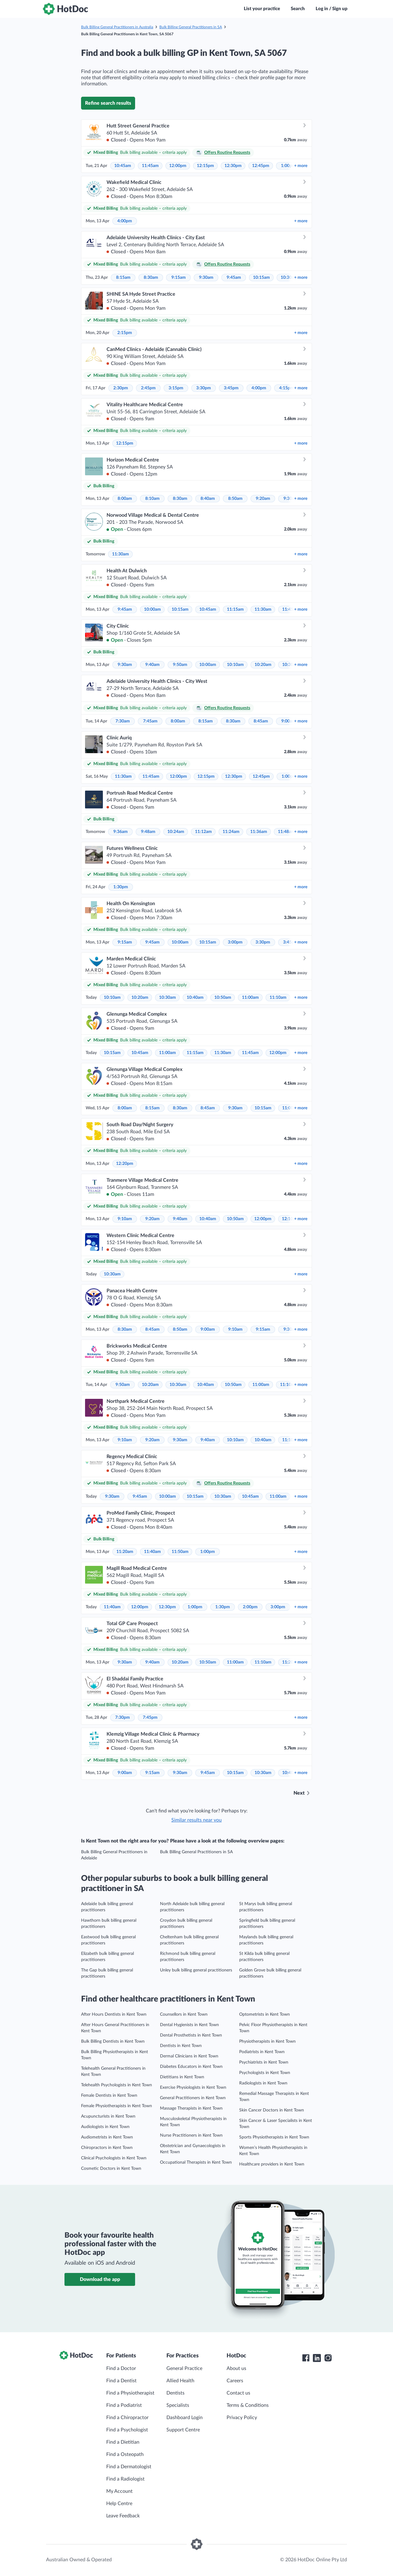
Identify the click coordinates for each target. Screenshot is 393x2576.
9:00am (207, 1329)
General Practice (184, 2368)
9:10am (125, 1219)
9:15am (178, 277)
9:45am (234, 277)
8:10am (152, 498)
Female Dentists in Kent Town (109, 2095)
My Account (119, 2491)
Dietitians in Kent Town (182, 2077)
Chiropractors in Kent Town (107, 2148)
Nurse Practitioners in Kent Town (191, 2135)
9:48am (148, 832)
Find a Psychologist (127, 2429)
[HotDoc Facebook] (305, 2358)
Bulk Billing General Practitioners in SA (190, 27)
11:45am (150, 166)
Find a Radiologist (125, 2479)
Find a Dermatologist (128, 2466)
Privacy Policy (242, 2417)
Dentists (175, 2393)
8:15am (123, 277)
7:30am (122, 721)
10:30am (167, 997)
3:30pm (203, 388)
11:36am (258, 832)
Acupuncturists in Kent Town (108, 2116)
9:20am (263, 498)
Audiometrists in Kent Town (107, 2137)
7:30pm (122, 1717)
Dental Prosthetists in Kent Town (191, 2035)
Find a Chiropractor (127, 2417)
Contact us (238, 2393)
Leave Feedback (123, 2515)
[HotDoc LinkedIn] (316, 2358)
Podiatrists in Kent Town (262, 2052)
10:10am (235, 665)
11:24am (231, 832)
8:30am (151, 277)
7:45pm (150, 1717)
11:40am (152, 1552)
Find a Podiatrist (124, 2405)
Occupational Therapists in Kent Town (196, 2162)
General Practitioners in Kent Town (193, 2098)
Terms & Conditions (248, 2405)
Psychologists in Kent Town (264, 2073)
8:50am (235, 498)
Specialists (177, 2405)
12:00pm (177, 166)
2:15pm (124, 333)
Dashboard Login (184, 2417)
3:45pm (231, 388)
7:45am (150, 721)
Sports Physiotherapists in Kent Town (274, 2137)
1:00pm (207, 1552)
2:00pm (250, 1607)
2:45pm (148, 388)
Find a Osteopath (125, 2454)
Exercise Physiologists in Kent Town (193, 2087)
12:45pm (260, 166)
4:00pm (124, 221)
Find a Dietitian (122, 2442)
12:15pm (205, 166)
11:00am (250, 997)
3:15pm (176, 388)
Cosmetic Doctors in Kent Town (111, 2168)
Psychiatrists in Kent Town (263, 2062)
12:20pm (124, 1164)
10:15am (261, 277)
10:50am (222, 997)
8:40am (207, 498)
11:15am (235, 609)
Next (299, 1793)
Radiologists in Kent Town (263, 2083)
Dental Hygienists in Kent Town (189, 2025)
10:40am (195, 997)
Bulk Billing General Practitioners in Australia (117, 27)
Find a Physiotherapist (130, 2393)
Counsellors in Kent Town (184, 2014)
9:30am (206, 277)
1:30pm (120, 887)
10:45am (122, 166)
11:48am (286, 832)
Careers (235, 2380)
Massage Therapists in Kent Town (191, 2108)
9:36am (120, 832)
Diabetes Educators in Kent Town (191, 2066)
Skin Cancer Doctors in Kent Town (271, 2110)
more (300, 166)
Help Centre (119, 2503)
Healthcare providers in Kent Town (271, 2164)
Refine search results (108, 103)
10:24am (175, 832)
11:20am (124, 1552)
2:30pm (120, 388)
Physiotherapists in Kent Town (267, 2041)
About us (236, 2368)
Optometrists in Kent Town (264, 2014)
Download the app (100, 2279)
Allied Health (180, 2380)
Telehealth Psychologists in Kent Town (116, 2085)
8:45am (261, 721)
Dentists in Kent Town (181, 2046)
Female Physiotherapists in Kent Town (116, 2106)
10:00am (152, 609)
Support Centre (183, 2429)
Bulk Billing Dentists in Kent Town (113, 2041)
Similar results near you (196, 1820)
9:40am (152, 665)
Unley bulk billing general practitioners (196, 1970)
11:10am (278, 997)
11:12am (203, 832)
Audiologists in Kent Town (105, 2127)
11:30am (120, 554)
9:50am (180, 665)
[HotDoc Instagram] (327, 2358)
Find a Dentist (121, 2380)
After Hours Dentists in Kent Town (113, 2014)
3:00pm (235, 942)
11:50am (180, 1552)
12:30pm (233, 166)
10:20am (263, 665)
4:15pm (286, 388)
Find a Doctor (121, 2368)
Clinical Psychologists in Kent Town (113, 2158)
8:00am (125, 498)
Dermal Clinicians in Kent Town (189, 2056)
